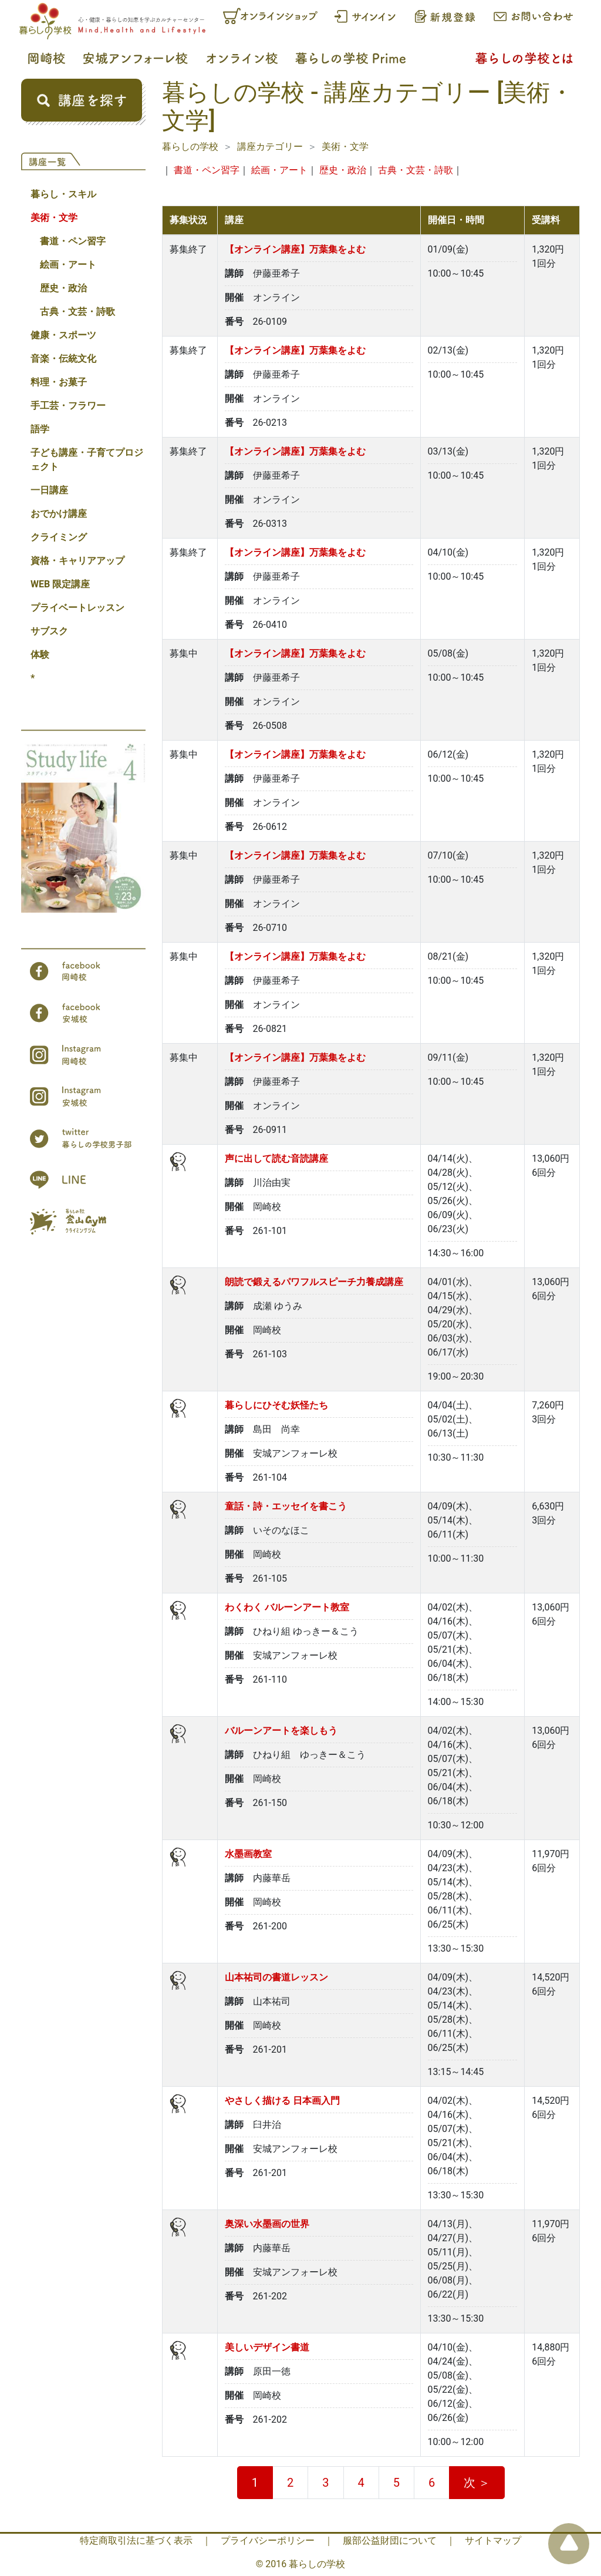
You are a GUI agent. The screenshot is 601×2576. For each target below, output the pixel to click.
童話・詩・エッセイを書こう (286, 1506)
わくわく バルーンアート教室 (287, 1607)
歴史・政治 (63, 288)
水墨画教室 (248, 1853)
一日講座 (49, 490)
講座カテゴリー (270, 146)
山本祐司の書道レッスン (276, 1977)
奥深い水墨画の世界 (267, 2223)
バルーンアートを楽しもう (281, 1730)
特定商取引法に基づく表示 (136, 2540)
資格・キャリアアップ (77, 560)
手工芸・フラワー (68, 405)
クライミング (59, 537)
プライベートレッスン (77, 607)
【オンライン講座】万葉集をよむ (295, 249)
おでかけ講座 (59, 513)
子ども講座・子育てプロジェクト (87, 459)
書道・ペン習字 (73, 241)
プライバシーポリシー (268, 2540)
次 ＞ (477, 2483)
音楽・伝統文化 (63, 358)
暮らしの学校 (190, 146)
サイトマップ (493, 2540)
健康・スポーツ (63, 335)
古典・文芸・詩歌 (77, 311)
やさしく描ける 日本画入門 (282, 2100)
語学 (40, 429)
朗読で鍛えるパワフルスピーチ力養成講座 (314, 1281)
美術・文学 (54, 217)
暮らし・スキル (63, 194)
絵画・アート (68, 264)
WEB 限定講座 (60, 584)
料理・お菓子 (59, 382)
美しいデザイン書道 (267, 2347)
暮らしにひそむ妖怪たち (276, 1405)
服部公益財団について (390, 2540)
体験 (40, 654)
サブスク (49, 631)
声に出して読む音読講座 (276, 1158)
